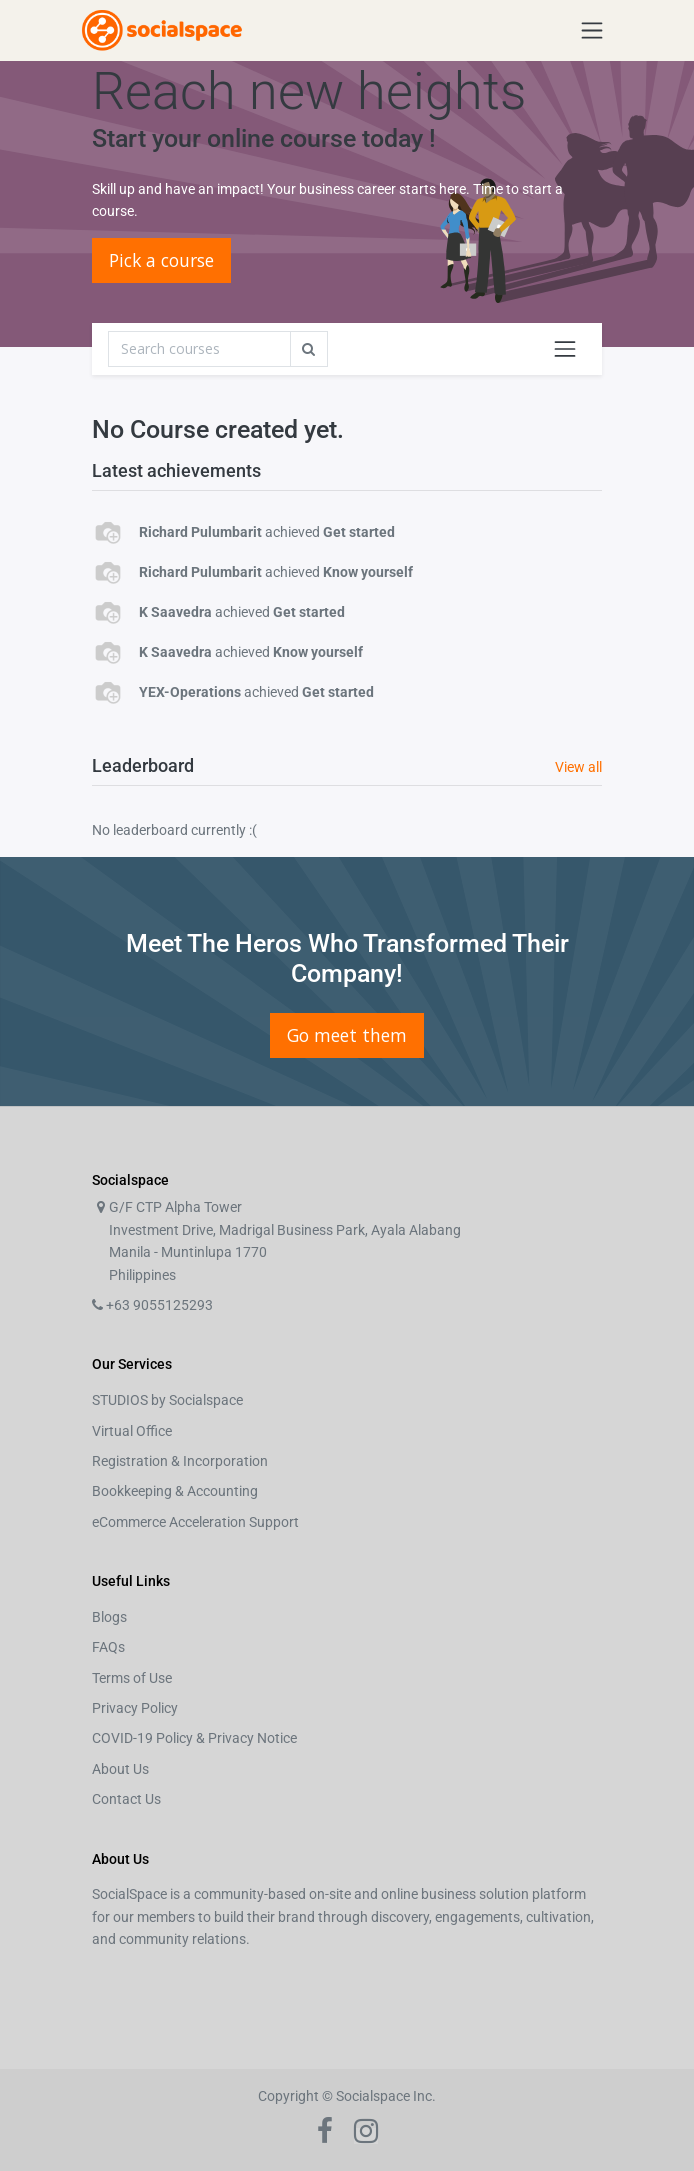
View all (578, 767)
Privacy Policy (135, 1708)
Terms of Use (132, 1678)
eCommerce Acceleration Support (195, 1522)
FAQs (108, 1647)
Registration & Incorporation (180, 1461)
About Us (120, 1769)
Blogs (109, 1617)
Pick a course (161, 260)
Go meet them (347, 1035)
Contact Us (126, 1799)
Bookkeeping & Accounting (175, 1491)
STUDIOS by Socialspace (167, 1400)
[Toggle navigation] (565, 349)
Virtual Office (132, 1431)
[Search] (199, 349)
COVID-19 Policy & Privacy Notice (194, 1738)
